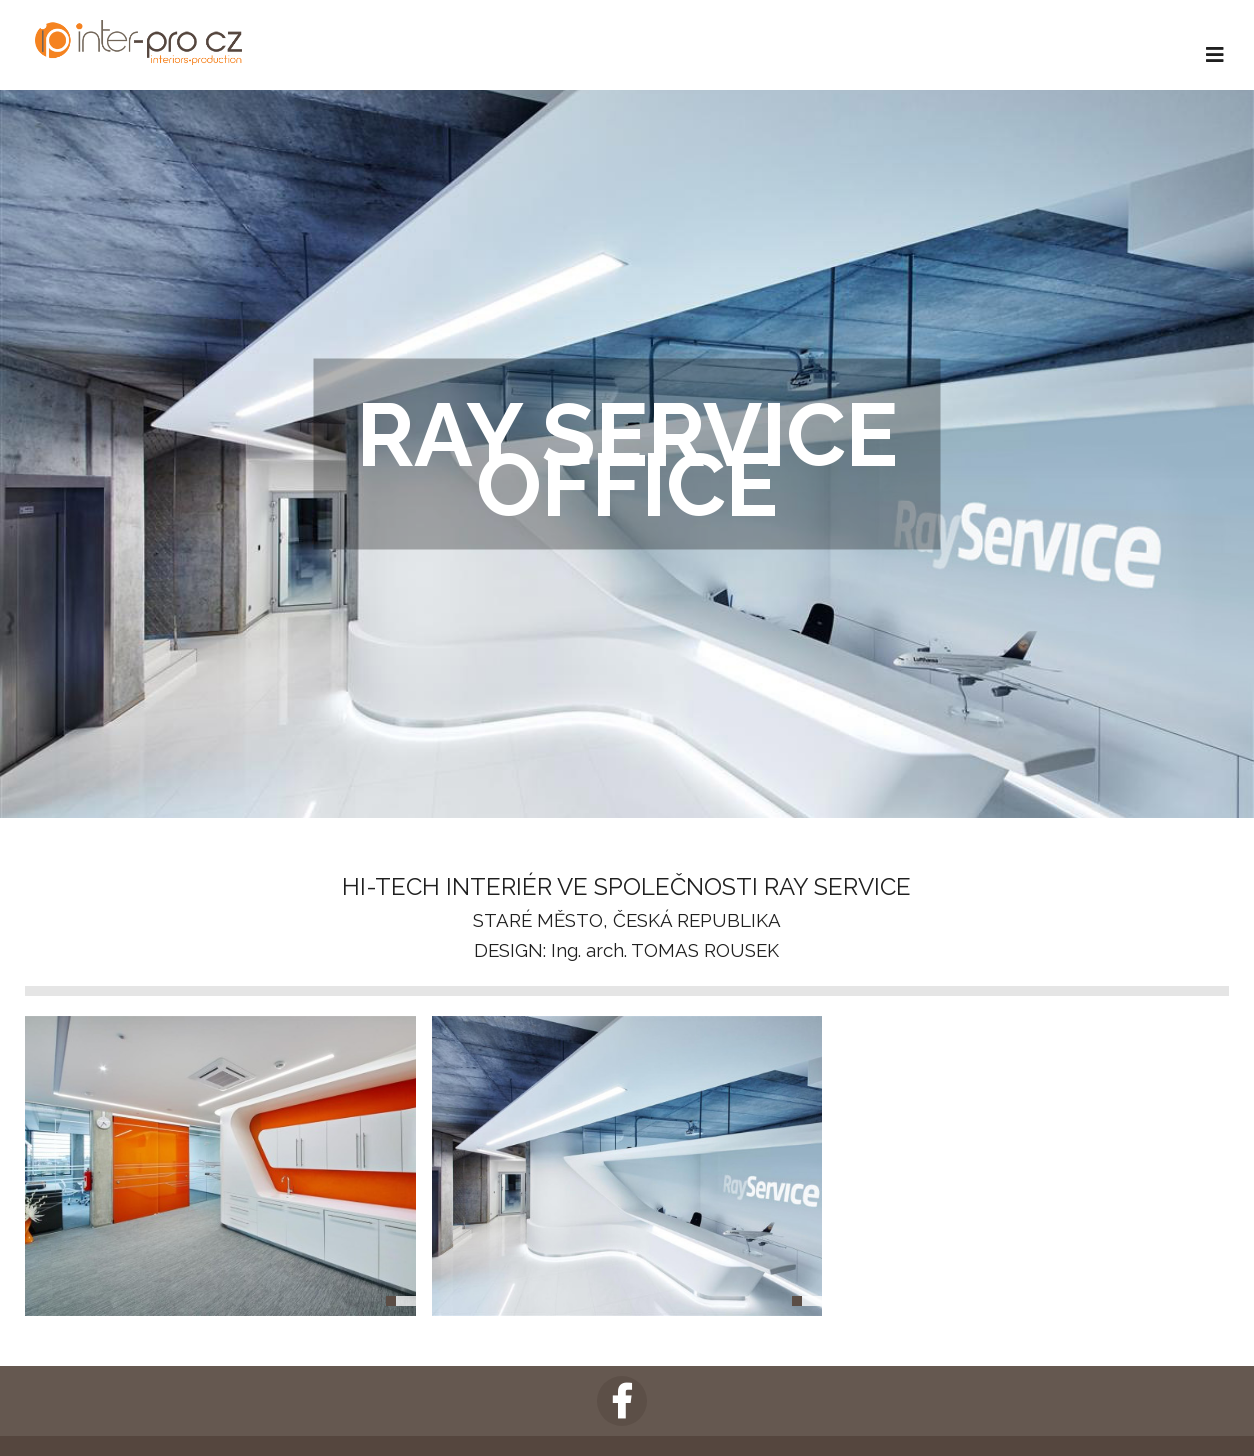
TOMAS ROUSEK (705, 950)
